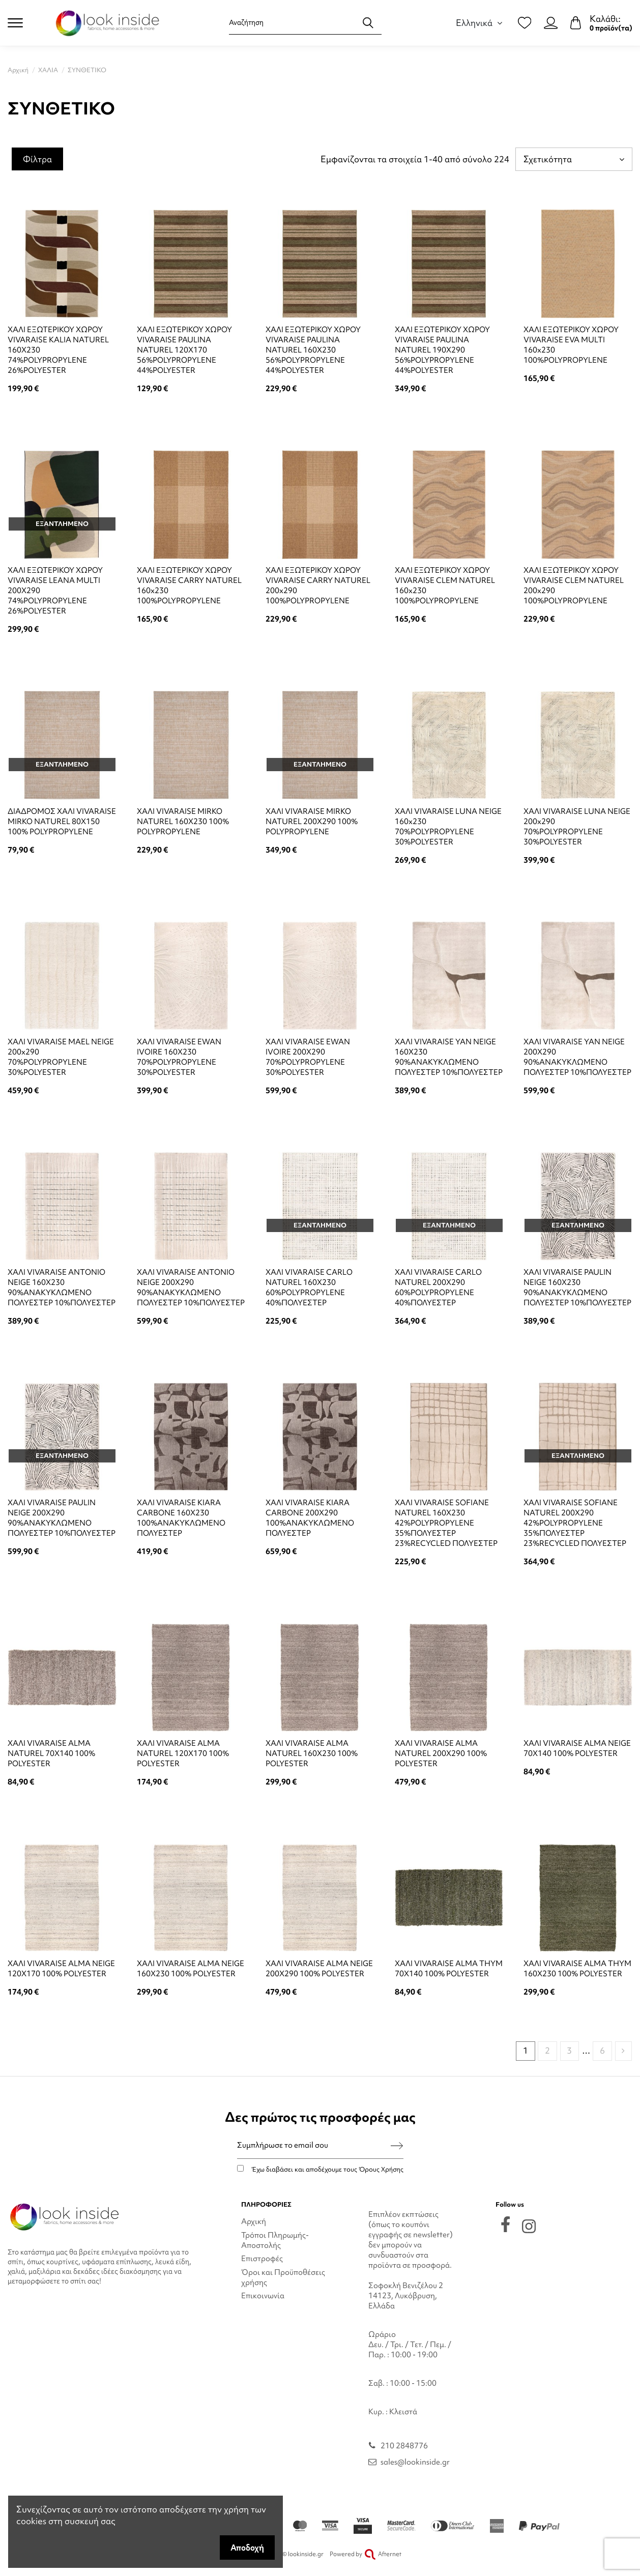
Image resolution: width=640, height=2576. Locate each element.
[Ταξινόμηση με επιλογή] (573, 159)
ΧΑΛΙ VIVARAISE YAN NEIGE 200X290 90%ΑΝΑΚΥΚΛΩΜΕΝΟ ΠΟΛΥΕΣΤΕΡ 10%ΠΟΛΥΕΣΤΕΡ (577, 1057)
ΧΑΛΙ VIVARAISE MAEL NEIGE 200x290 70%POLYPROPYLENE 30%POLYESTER (61, 1057)
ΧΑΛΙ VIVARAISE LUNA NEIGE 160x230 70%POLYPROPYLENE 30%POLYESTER (448, 826)
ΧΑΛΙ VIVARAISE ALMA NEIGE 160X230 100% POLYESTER (190, 1968)
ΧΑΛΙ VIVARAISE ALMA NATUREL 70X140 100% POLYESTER (51, 1753)
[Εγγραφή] (397, 2145)
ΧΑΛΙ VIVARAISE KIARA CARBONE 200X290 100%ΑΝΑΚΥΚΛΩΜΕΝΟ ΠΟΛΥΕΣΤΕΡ (310, 1518)
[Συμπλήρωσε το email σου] (314, 2145)
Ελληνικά (480, 22)
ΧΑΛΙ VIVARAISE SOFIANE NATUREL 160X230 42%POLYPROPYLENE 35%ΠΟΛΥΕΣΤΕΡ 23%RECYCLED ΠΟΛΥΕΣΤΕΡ (446, 1523)
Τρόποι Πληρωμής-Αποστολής (275, 2240)
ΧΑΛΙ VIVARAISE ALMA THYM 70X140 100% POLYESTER (449, 1968)
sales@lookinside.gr (415, 2462)
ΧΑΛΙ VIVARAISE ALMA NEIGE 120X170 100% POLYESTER (61, 1968)
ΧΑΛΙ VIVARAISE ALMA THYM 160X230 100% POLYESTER (577, 1968)
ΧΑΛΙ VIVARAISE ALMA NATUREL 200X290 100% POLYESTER (441, 1753)
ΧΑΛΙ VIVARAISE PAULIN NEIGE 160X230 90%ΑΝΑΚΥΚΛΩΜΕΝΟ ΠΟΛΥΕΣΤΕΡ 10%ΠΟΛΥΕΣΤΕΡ (577, 1287)
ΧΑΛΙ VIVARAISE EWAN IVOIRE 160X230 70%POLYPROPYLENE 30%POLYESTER (179, 1057)
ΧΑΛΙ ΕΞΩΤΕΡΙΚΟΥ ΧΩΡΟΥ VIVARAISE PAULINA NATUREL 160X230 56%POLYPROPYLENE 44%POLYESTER (313, 350)
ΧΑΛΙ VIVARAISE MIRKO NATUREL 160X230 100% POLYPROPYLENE (183, 821)
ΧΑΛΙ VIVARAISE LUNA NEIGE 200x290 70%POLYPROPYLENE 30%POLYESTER (576, 826)
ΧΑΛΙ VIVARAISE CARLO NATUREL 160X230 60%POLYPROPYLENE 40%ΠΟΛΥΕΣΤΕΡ (309, 1287)
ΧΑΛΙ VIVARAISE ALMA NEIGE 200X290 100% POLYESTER (319, 1968)
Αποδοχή (247, 2547)
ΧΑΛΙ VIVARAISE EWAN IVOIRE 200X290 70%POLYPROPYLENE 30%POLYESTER (308, 1057)
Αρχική (253, 2221)
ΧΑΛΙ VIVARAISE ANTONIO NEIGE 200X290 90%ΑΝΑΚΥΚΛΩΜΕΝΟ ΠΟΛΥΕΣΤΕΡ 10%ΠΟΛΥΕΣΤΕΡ (191, 1287)
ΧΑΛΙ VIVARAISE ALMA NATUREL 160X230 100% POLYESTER (312, 1753)
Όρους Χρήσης (381, 2169)
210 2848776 (404, 2446)
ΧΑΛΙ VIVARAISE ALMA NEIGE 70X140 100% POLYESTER (577, 1748)
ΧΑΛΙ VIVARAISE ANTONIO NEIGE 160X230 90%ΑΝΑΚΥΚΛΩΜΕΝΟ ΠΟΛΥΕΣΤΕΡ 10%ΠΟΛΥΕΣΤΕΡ (61, 1287)
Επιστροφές (262, 2258)
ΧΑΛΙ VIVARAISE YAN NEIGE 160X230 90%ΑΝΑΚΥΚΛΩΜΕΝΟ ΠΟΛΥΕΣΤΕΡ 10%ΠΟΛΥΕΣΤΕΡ (449, 1057)
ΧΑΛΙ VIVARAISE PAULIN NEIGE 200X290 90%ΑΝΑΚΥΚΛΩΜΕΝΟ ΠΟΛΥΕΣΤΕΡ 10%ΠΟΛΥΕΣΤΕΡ (61, 1518)
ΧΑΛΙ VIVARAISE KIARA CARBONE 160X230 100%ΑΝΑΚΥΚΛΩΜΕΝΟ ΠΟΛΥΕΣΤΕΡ (181, 1518)
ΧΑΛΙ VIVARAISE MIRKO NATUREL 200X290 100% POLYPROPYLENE (312, 821)
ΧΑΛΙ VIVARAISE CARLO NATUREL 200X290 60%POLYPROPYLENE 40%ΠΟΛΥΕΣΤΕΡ (438, 1287)
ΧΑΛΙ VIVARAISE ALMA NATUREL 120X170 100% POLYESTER (183, 1753)
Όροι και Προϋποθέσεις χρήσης (283, 2277)
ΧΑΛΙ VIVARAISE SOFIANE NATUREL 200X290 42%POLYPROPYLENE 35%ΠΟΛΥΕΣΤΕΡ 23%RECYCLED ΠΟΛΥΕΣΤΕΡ (574, 1523)
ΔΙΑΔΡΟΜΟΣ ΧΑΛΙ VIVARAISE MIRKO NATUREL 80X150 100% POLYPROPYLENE (62, 821)
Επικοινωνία (262, 2296)
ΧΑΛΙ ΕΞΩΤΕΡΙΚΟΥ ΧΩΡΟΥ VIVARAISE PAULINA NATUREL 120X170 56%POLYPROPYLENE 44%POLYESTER (184, 350)
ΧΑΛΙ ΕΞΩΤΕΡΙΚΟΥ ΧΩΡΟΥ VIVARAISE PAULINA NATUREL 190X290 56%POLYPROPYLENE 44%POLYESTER (442, 350)
